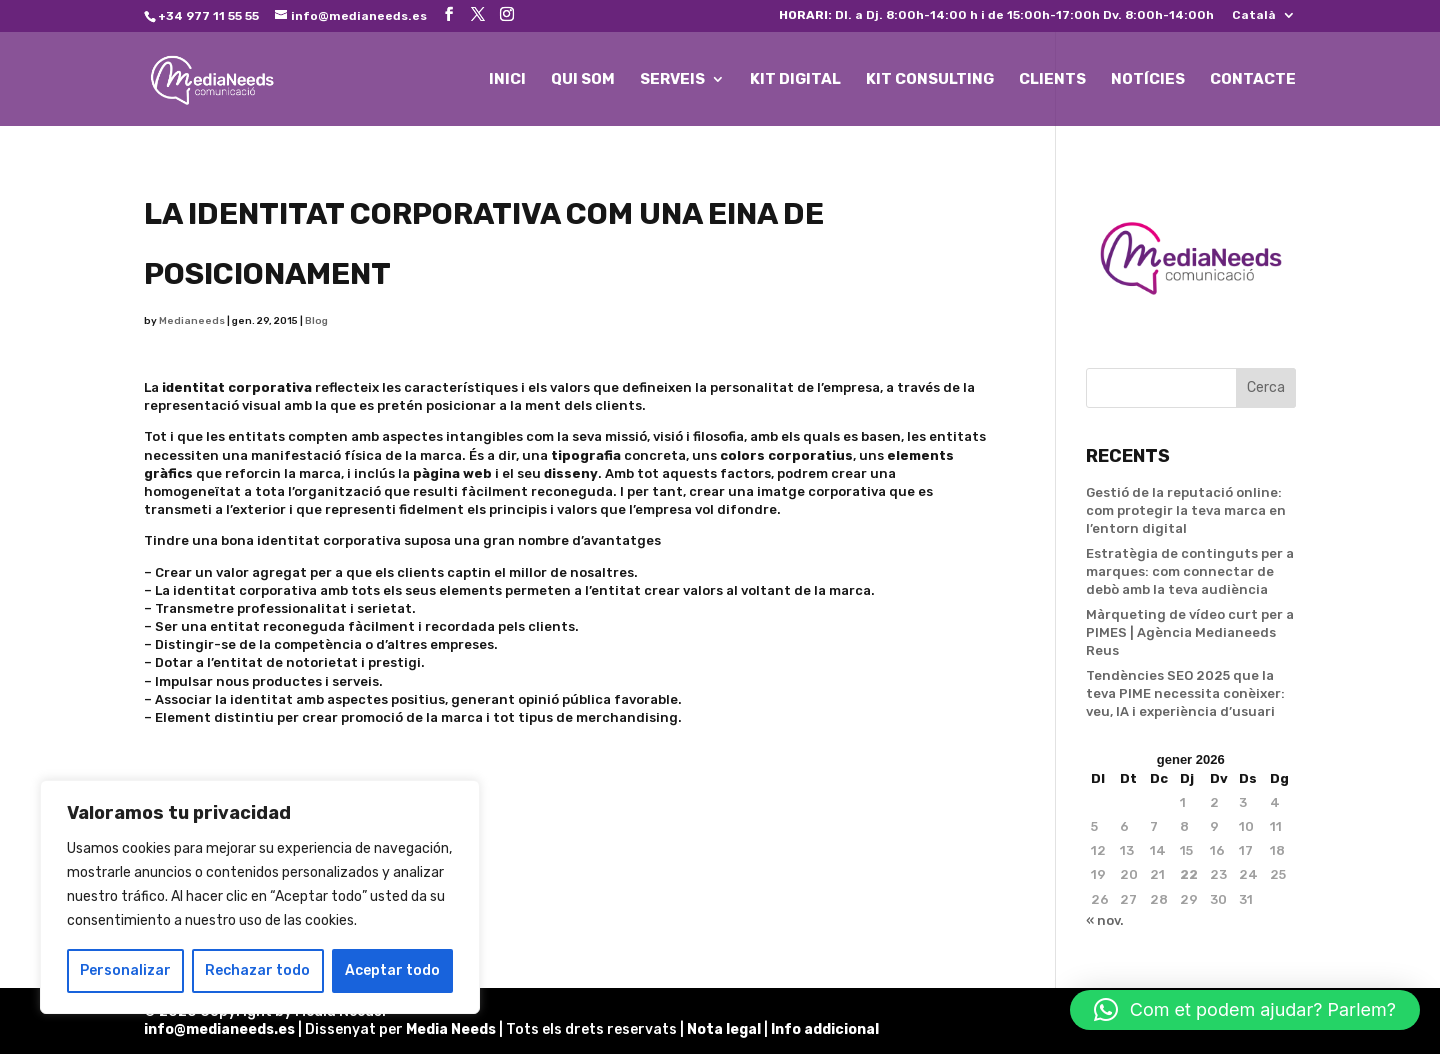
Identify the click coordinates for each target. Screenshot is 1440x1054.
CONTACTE (1253, 80)
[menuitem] (1264, 19)
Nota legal (725, 1029)
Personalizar (125, 970)
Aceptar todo (392, 970)
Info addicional (825, 1029)
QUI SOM (583, 80)
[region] (260, 897)
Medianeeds (192, 321)
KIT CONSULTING (930, 80)
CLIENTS (1052, 80)
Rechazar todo (257, 970)
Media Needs (451, 1029)
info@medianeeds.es (219, 1029)
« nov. (1105, 920)
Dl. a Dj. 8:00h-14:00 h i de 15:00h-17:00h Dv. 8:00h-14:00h (996, 15)
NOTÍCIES (1148, 80)
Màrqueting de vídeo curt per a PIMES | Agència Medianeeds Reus (1190, 632)
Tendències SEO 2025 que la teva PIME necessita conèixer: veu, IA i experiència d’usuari (1185, 693)
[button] (1245, 1010)
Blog (316, 321)
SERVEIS (672, 80)
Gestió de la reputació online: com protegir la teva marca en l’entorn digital (1186, 510)
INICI (507, 80)
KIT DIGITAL (795, 80)
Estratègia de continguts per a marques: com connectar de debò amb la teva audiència (1190, 571)
